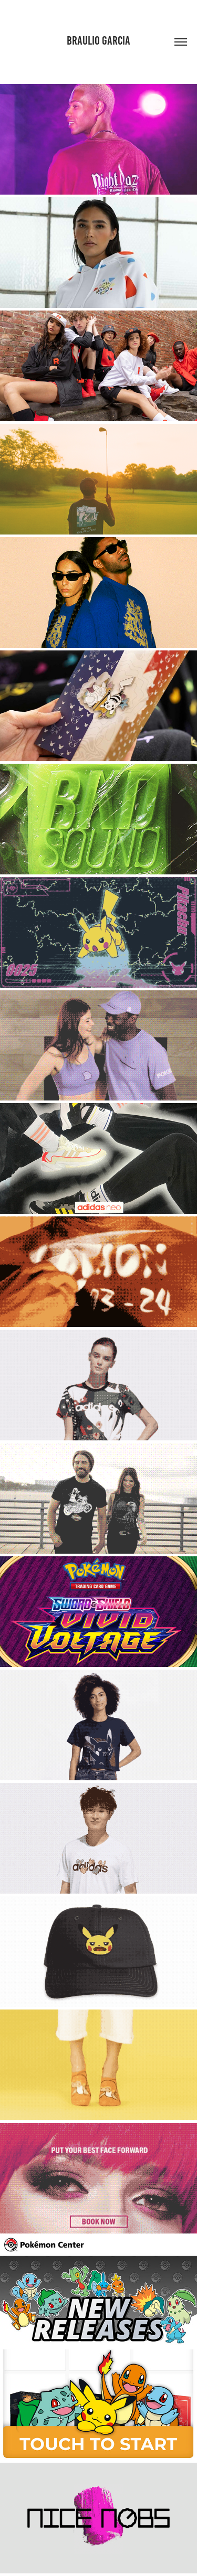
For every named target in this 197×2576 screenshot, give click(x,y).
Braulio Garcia (98, 40)
